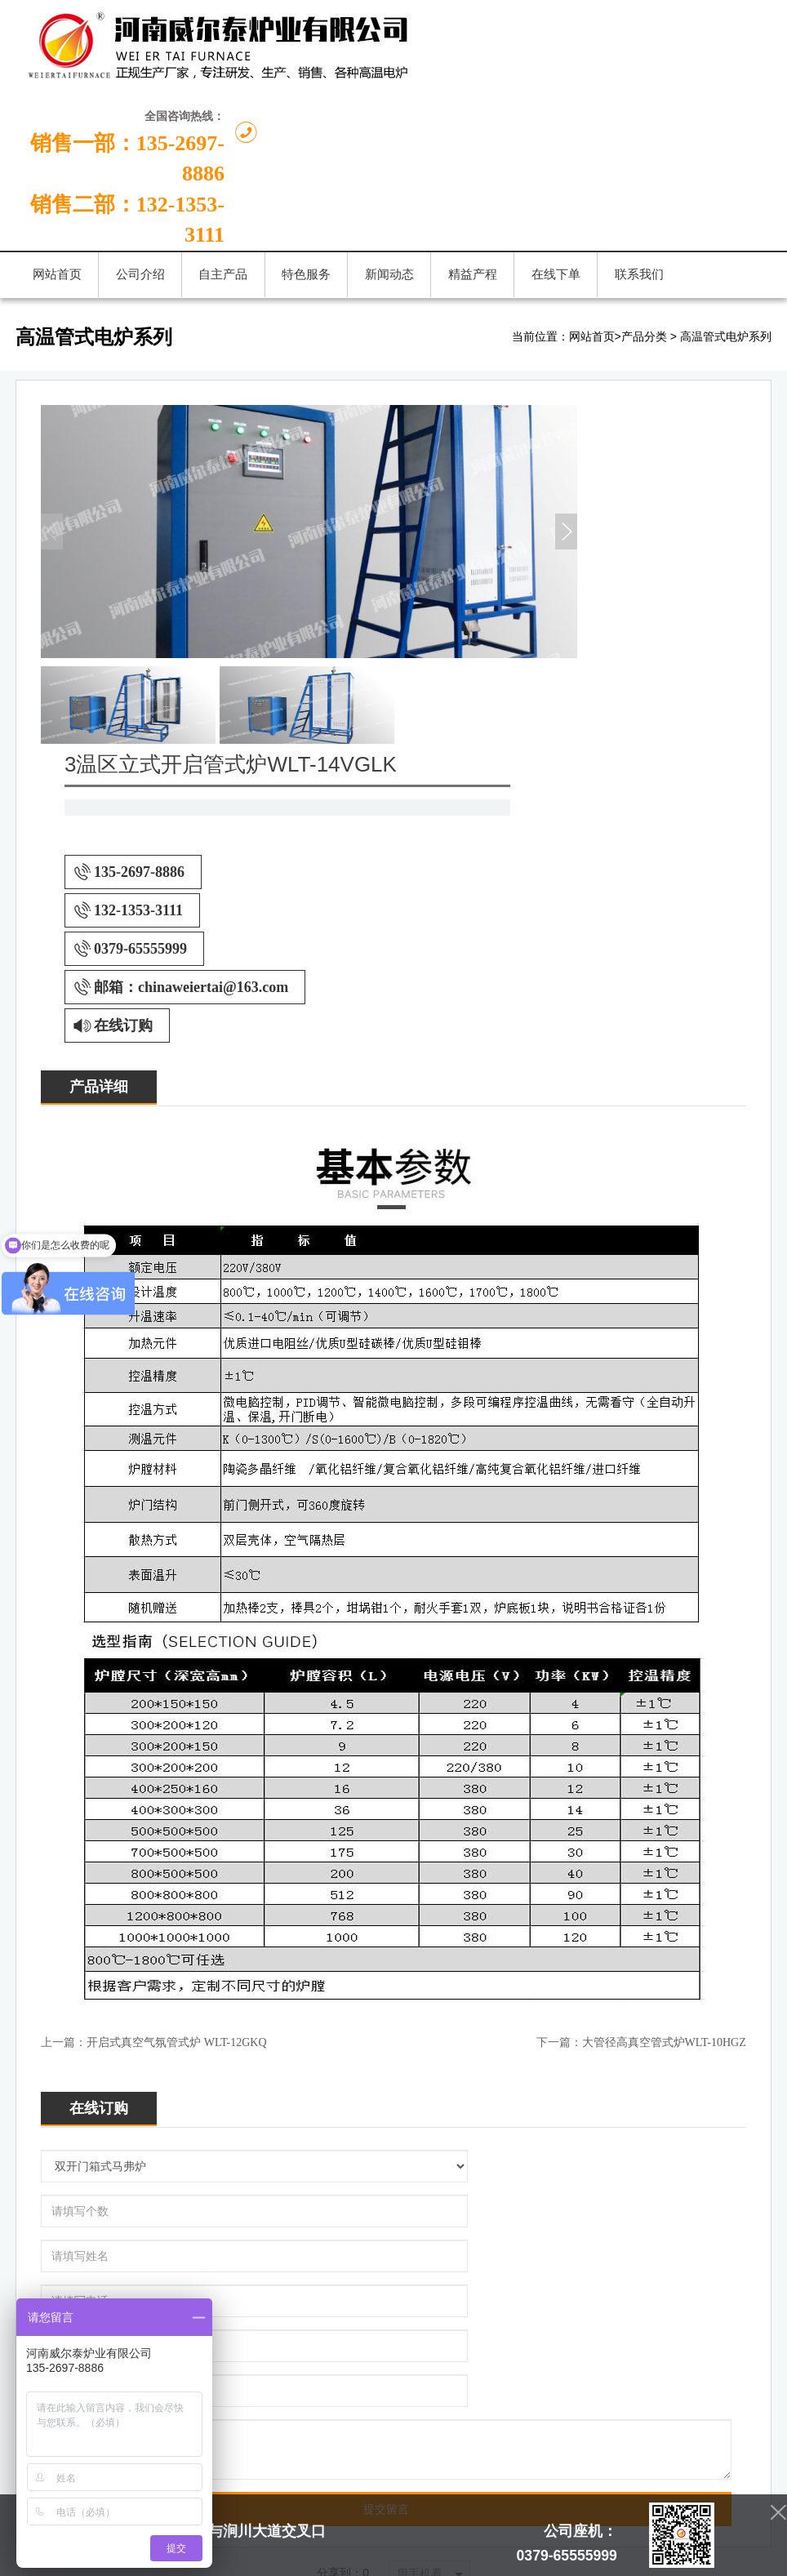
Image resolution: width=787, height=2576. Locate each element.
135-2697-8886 (538, 470)
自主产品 (282, 2122)
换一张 (255, 2291)
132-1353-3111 (538, 509)
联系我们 (655, 2122)
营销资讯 (431, 2122)
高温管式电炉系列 (725, 233)
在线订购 (522, 624)
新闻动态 (356, 2122)
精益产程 (580, 2122)
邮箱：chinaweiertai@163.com (590, 585)
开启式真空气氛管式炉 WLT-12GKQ (176, 1641)
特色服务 (505, 2122)
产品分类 (644, 233)
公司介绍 (206, 2122)
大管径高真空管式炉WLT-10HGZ (664, 1641)
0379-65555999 (540, 547)
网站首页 (592, 233)
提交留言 (386, 1927)
